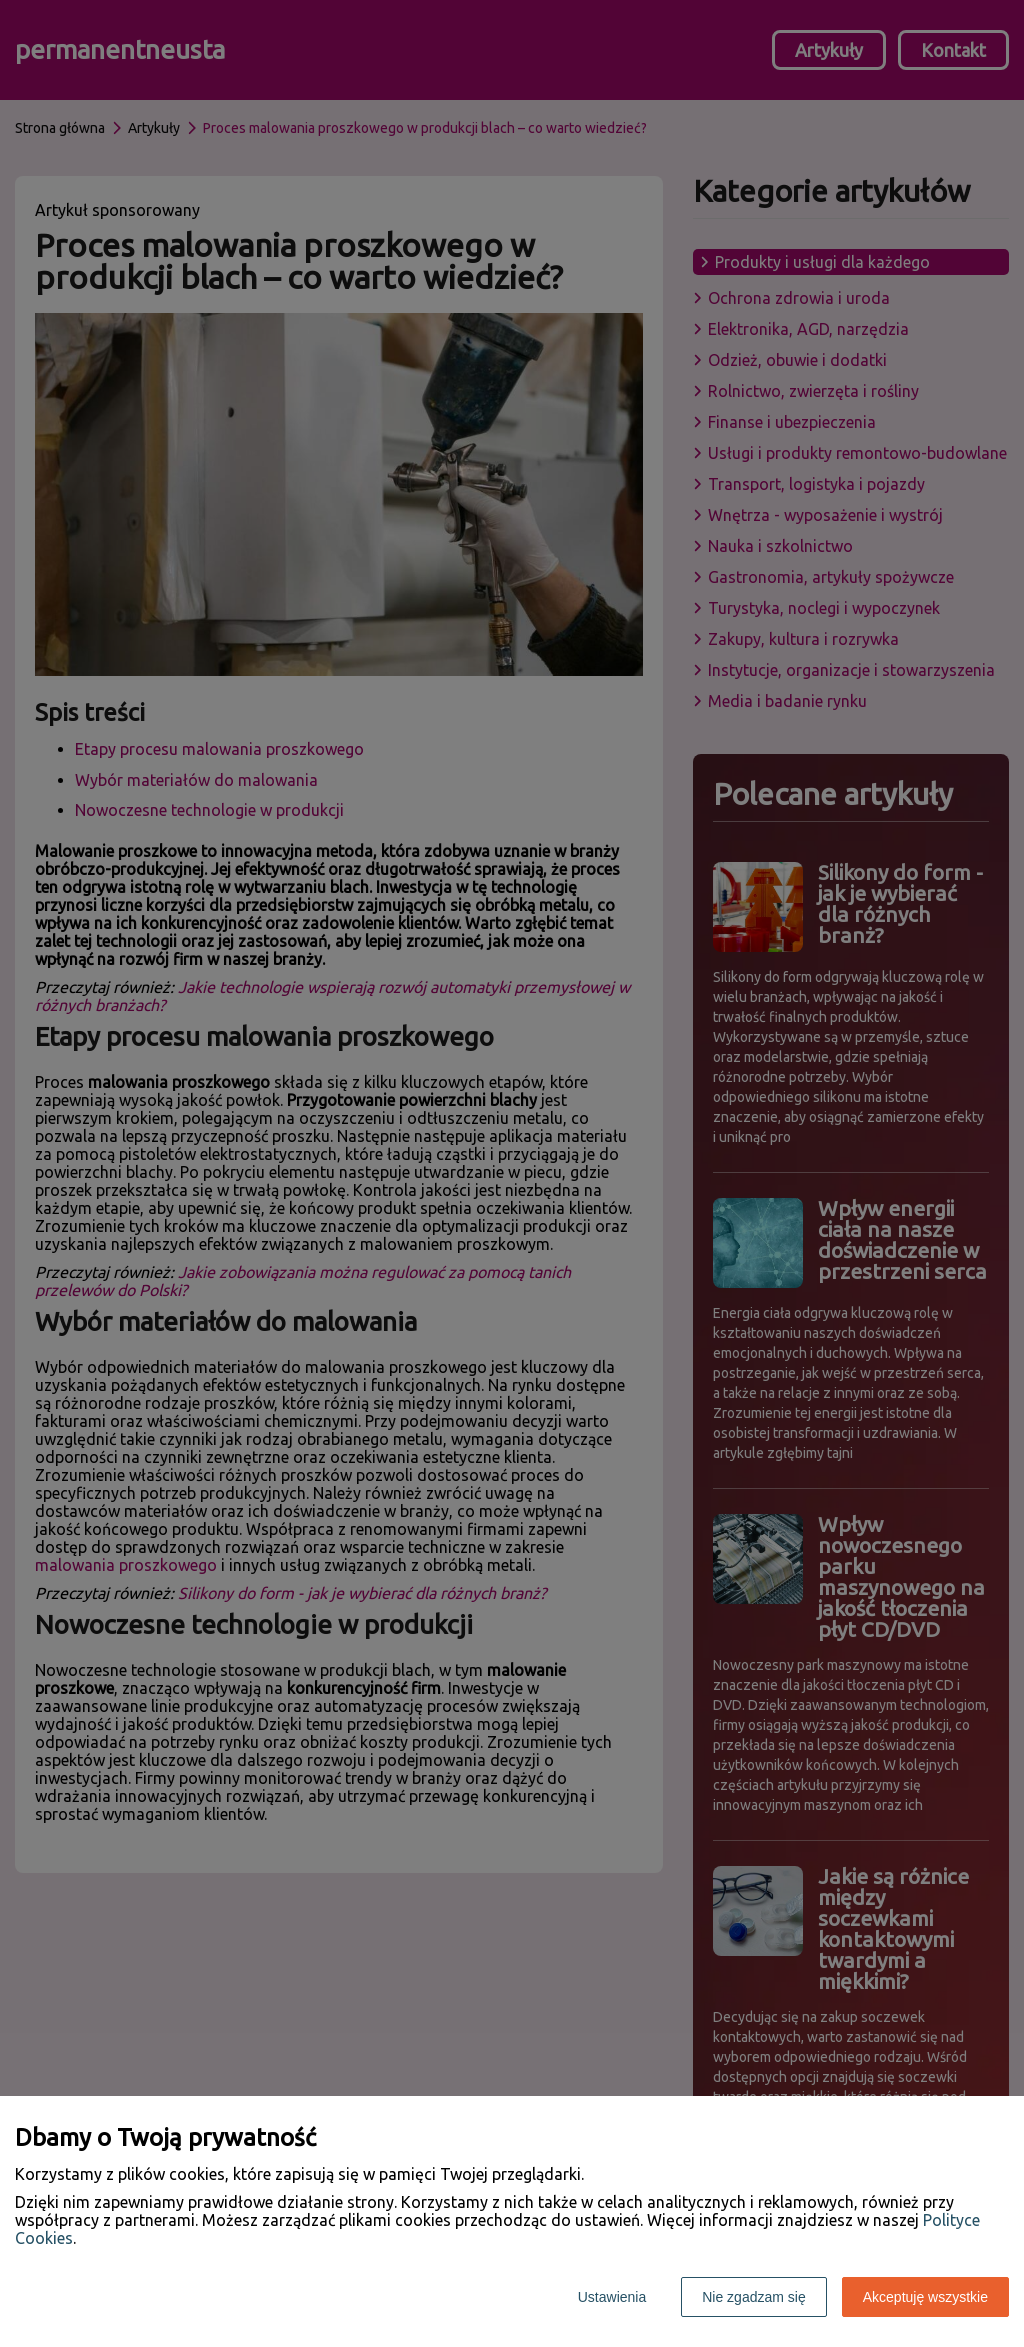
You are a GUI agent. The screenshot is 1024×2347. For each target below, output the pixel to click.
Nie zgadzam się (754, 2297)
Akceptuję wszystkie (925, 2297)
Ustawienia (612, 2297)
